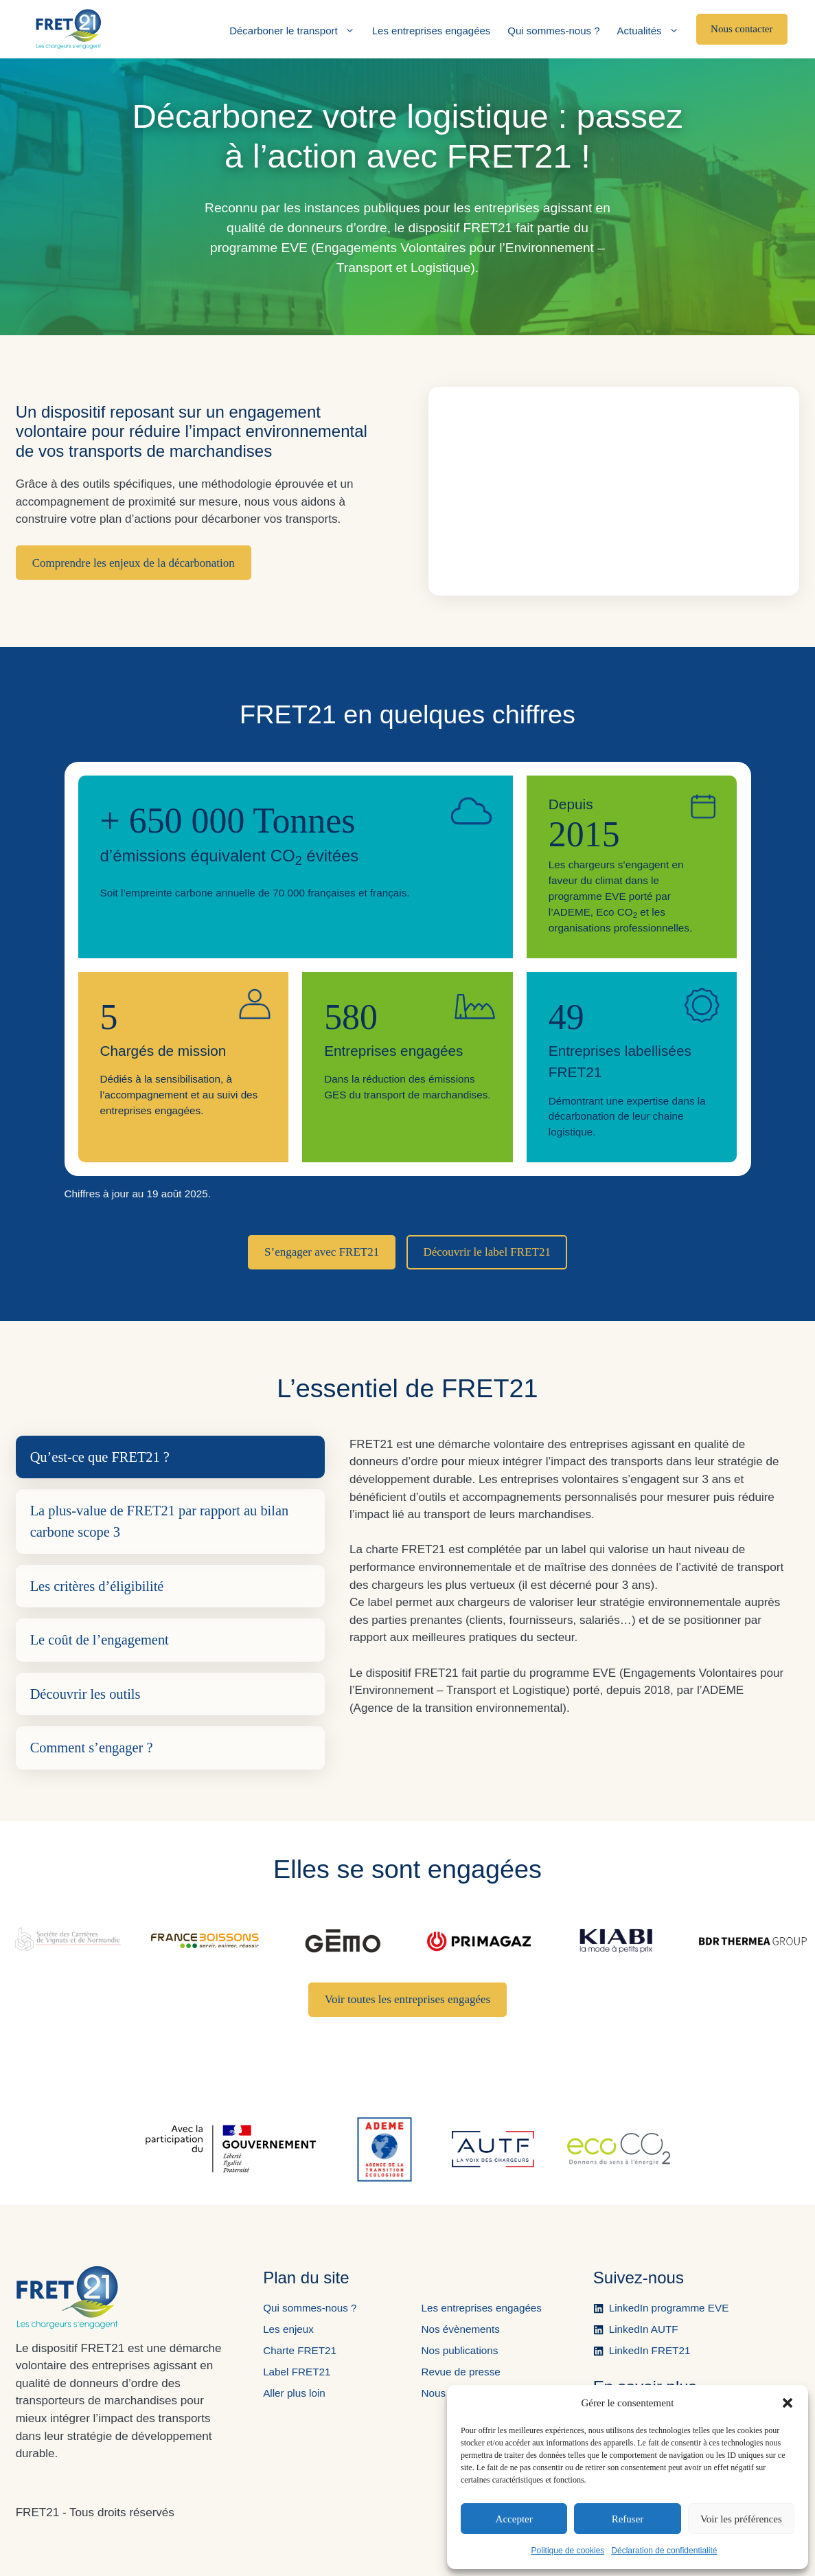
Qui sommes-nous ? (553, 30)
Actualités (648, 30)
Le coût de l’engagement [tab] (99, 1639)
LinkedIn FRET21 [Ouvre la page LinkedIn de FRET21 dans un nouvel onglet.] (650, 2350)
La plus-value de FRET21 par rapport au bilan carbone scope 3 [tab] (159, 1521)
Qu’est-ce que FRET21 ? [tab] (100, 1457)
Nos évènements (460, 2329)
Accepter (514, 2518)
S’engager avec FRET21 (321, 1251)
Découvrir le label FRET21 (487, 1251)
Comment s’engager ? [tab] (91, 1747)
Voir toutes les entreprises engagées (407, 1999)
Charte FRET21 (299, 2350)
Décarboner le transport (292, 30)
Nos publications (459, 2350)
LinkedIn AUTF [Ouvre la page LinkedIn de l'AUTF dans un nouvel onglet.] (643, 2329)
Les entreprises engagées (431, 30)
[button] (787, 2403)
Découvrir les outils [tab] (85, 1694)
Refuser (628, 2518)
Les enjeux (288, 2329)
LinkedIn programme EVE (669, 2308)
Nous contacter (741, 28)
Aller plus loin (294, 2393)
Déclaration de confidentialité (664, 2550)
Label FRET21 (296, 2371)
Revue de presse (460, 2371)
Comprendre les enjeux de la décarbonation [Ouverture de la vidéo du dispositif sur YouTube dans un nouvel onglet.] (133, 562)
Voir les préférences (741, 2518)
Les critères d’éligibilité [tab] (97, 1586)
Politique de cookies (568, 2550)
